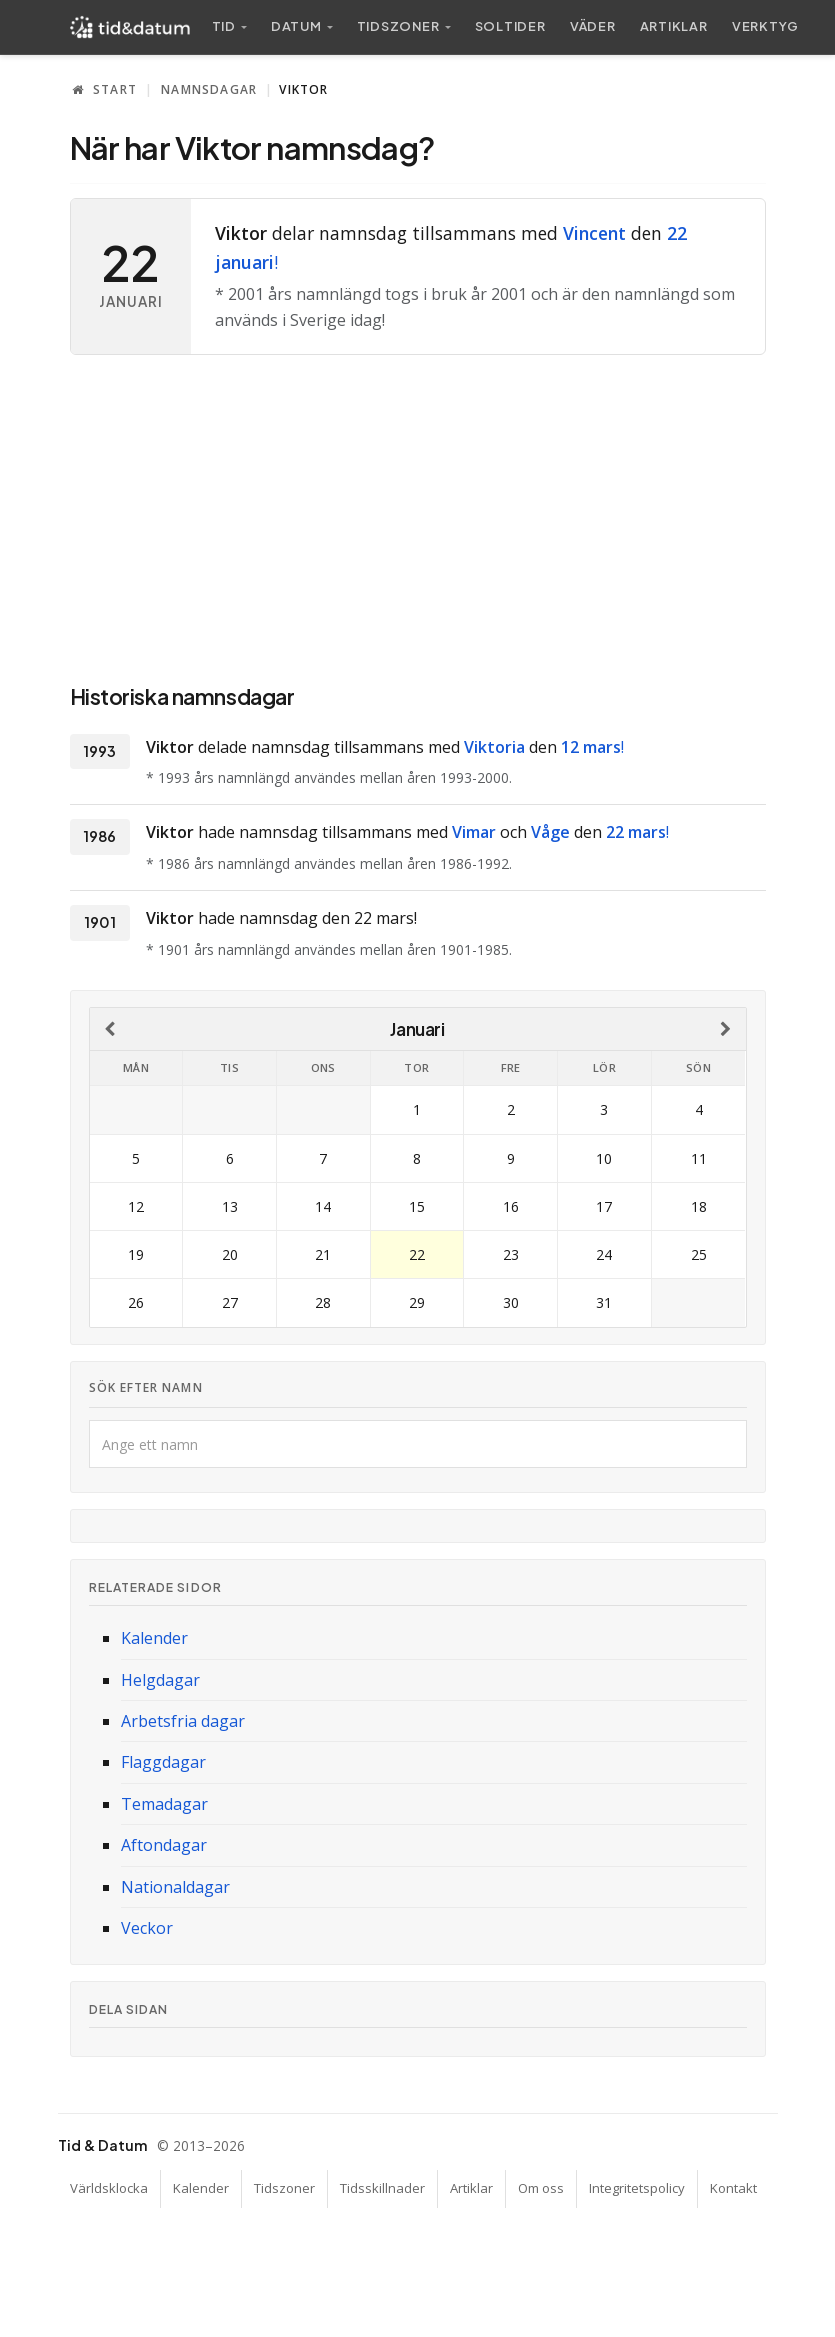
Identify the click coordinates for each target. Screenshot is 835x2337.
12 (136, 1206)
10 (604, 1158)
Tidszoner (284, 2188)
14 (323, 1206)
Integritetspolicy (637, 2188)
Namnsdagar (209, 89)
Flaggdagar (163, 1762)
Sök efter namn (146, 1387)
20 (230, 1254)
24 (604, 1254)
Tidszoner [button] (398, 26)
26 (136, 1302)
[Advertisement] (418, 515)
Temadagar (164, 1804)
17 (604, 1206)
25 (699, 1254)
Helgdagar (160, 1680)
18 (699, 1206)
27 (230, 1302)
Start (104, 89)
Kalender (154, 1638)
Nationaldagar (175, 1887)
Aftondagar (164, 1845)
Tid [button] (224, 26)
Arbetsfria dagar (183, 1721)
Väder (593, 26)
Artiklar (674, 26)
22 (417, 1254)
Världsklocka (109, 2188)
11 (699, 1158)
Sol (510, 26)
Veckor (147, 1928)
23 (511, 1254)
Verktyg (765, 26)
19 (136, 1254)
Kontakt (733, 2188)
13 (230, 1206)
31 (604, 1302)
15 (417, 1206)
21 (323, 1254)
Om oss (541, 2188)
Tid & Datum (102, 2145)
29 (417, 1302)
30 (511, 1302)
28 (323, 1302)
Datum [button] (296, 26)
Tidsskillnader (382, 2188)
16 (511, 1206)
